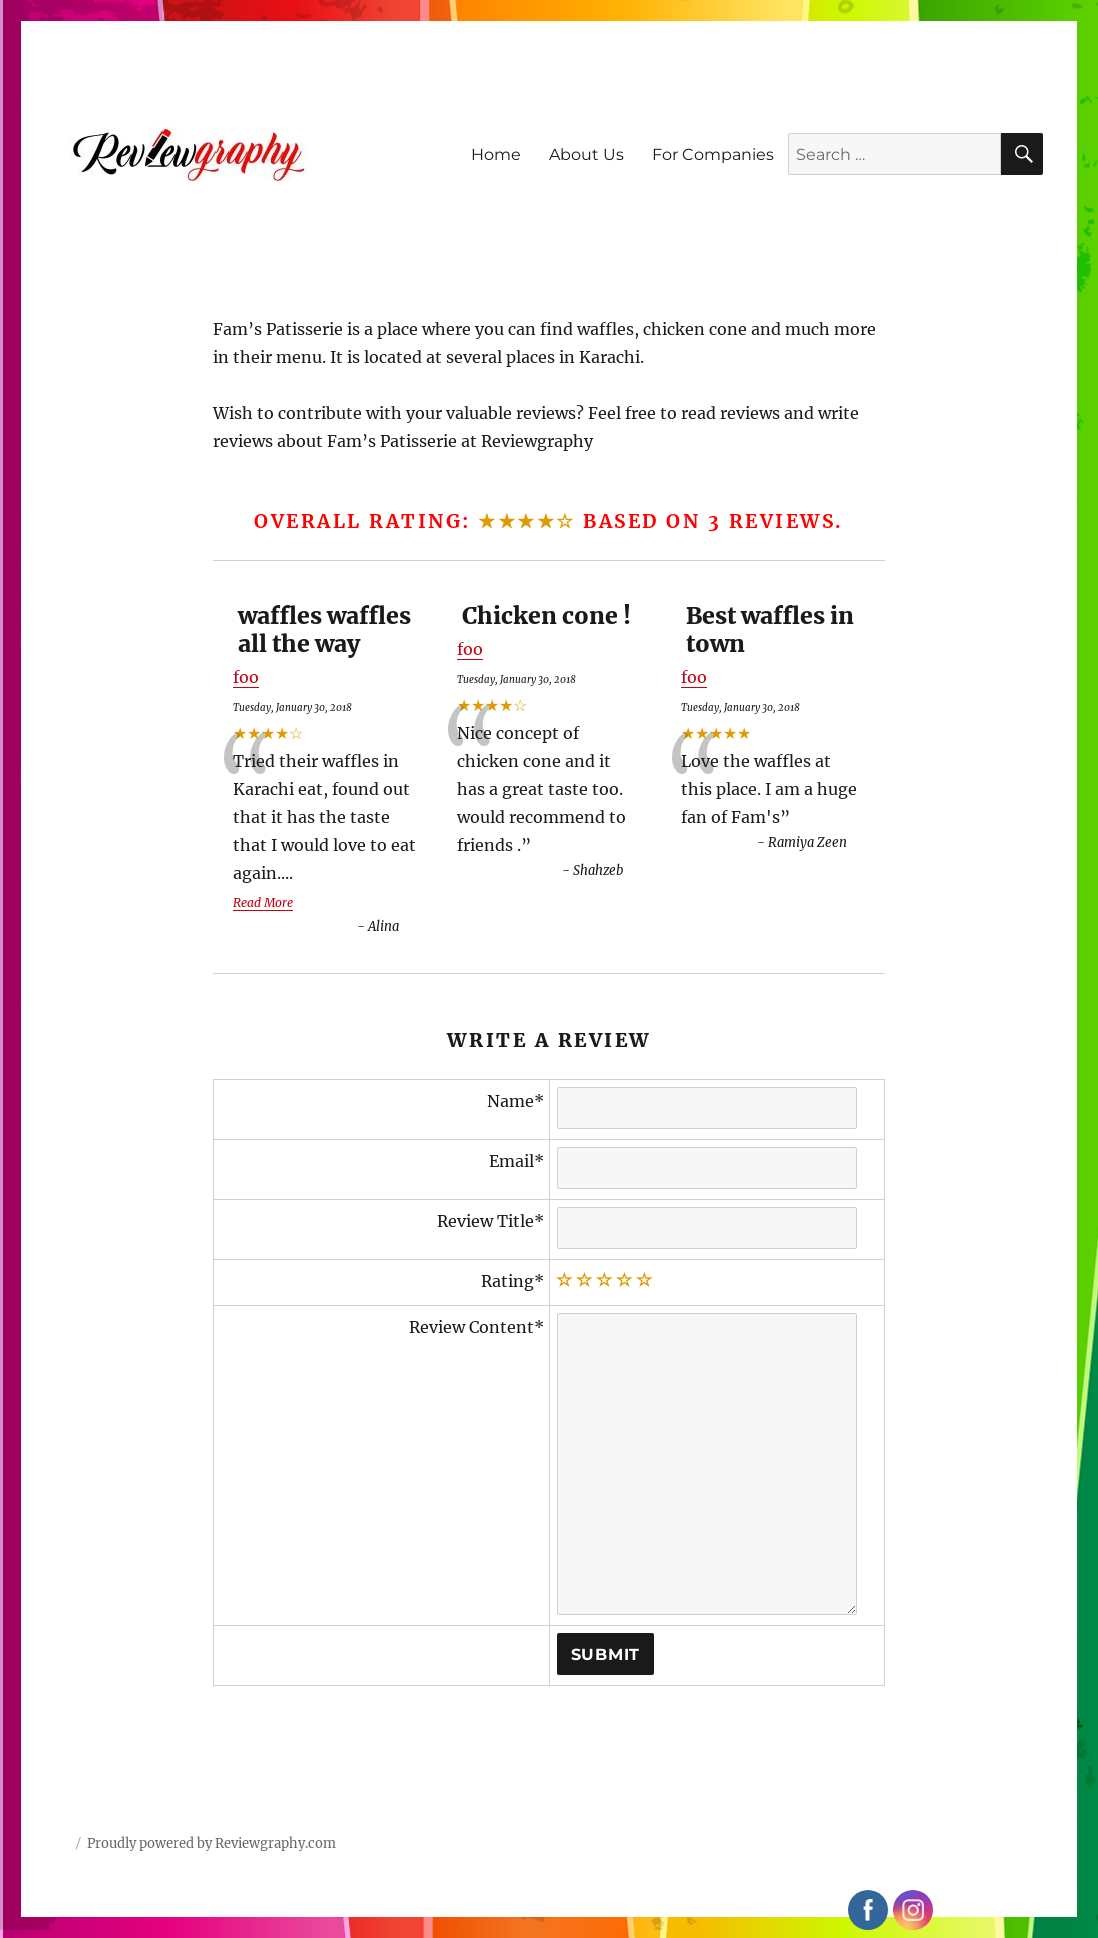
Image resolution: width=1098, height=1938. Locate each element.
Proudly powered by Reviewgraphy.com (211, 1843)
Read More (263, 902)
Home (496, 154)
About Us (586, 154)
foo (246, 677)
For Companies (713, 154)
